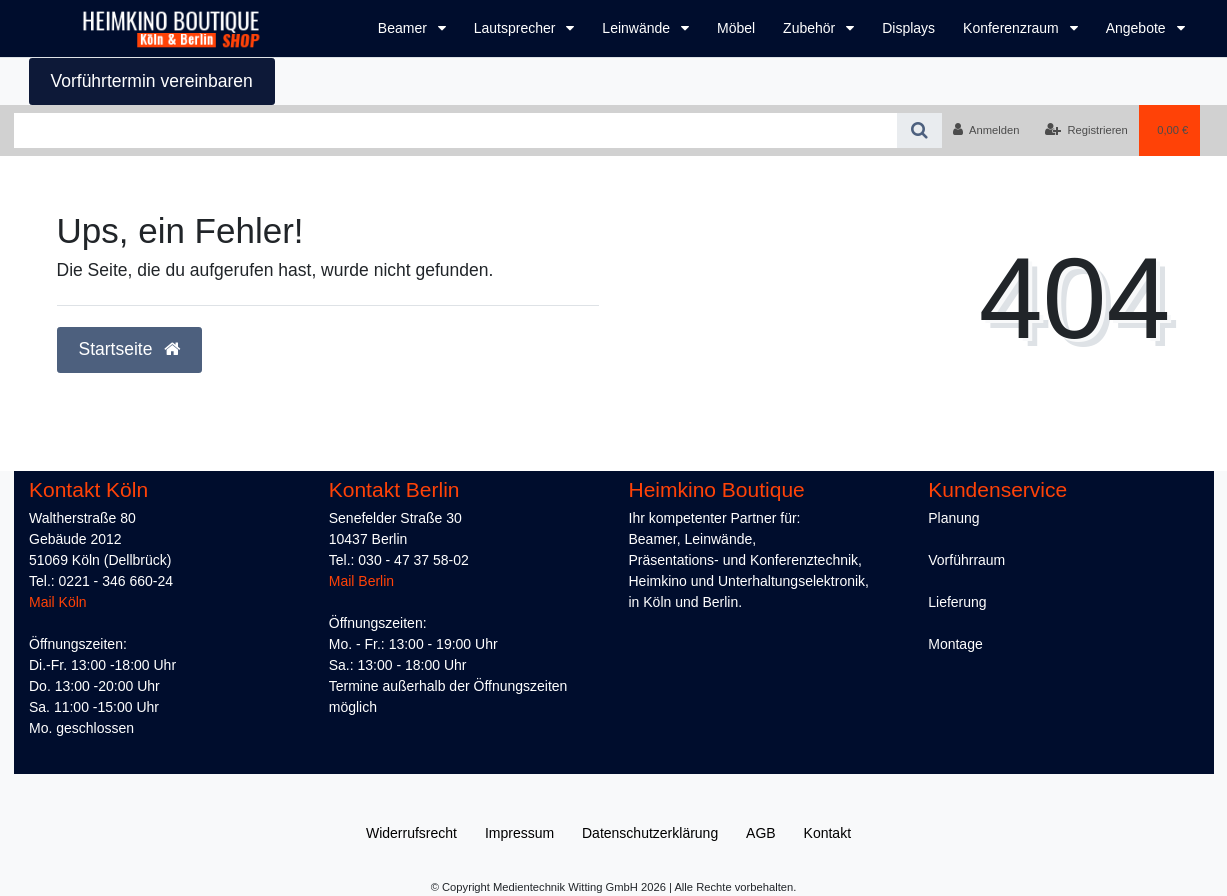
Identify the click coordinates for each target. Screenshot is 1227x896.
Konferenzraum (1013, 28)
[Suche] (919, 130)
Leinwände (638, 28)
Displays (908, 28)
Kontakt (827, 833)
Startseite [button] (130, 349)
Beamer (404, 28)
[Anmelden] (986, 130)
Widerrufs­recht (411, 833)
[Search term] (455, 130)
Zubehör (811, 28)
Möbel (736, 28)
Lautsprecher (517, 28)
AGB (761, 833)
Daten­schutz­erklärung (650, 833)
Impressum (519, 833)
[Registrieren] (1086, 130)
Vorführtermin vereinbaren (152, 81)
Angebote (1138, 28)
